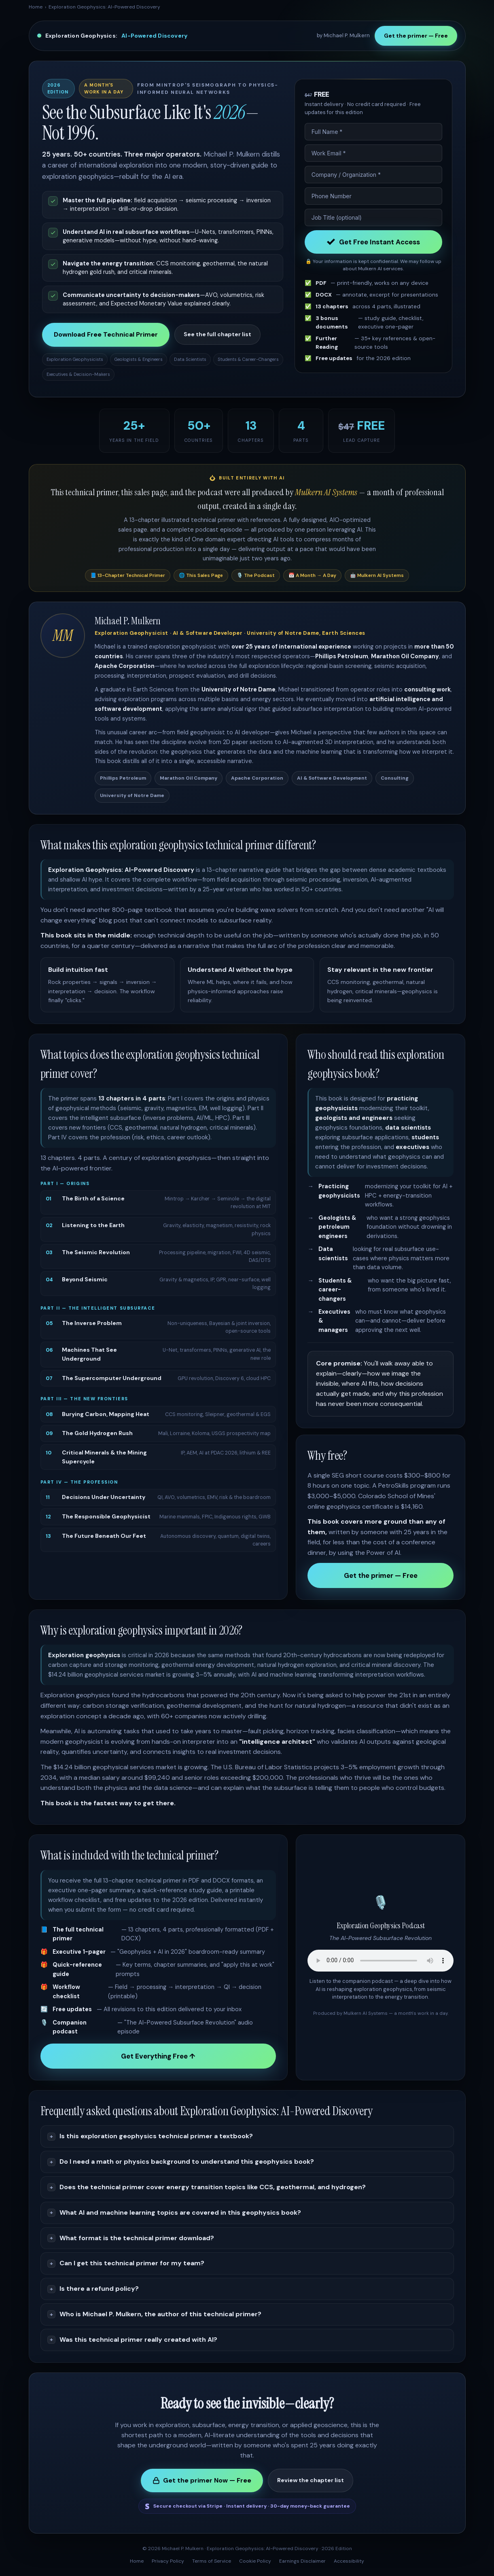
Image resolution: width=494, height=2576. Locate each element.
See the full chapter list (217, 334)
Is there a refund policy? (99, 2288)
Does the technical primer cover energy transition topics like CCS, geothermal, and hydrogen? (212, 2187)
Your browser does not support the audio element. (380, 1961)
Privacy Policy (168, 2561)
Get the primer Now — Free (202, 2480)
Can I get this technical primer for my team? (131, 2263)
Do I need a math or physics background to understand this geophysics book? (186, 2161)
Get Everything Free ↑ (158, 2056)
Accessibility (349, 2561)
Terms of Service (211, 2561)
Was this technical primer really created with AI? (138, 2339)
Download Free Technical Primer (106, 334)
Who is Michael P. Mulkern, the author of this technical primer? (160, 2314)
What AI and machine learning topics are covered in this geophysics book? (180, 2212)
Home (35, 7)
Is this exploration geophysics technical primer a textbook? (156, 2136)
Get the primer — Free (416, 35)
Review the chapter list (310, 2480)
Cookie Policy (255, 2561)
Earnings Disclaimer (302, 2561)
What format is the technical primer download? (136, 2238)
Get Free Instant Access (373, 241)
